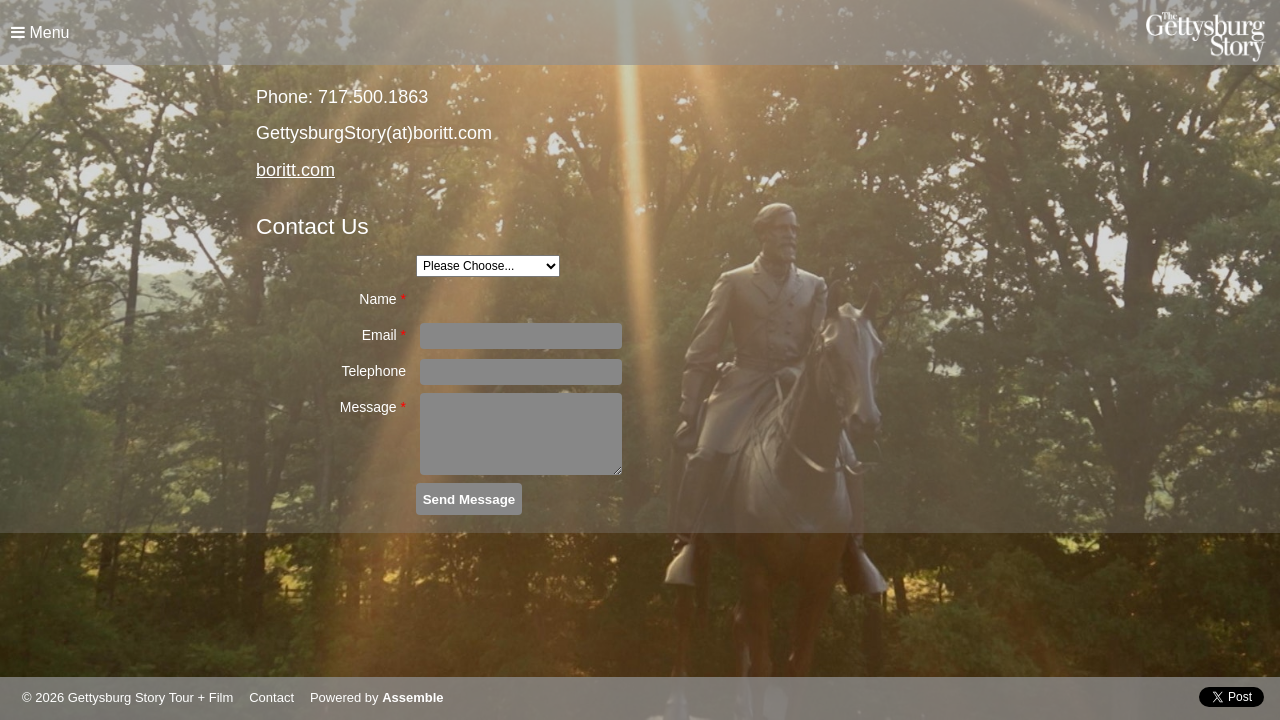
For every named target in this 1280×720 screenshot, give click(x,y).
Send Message (469, 499)
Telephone (373, 371)
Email (384, 335)
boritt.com (295, 170)
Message (373, 407)
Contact (271, 697)
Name (382, 299)
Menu (40, 32)
